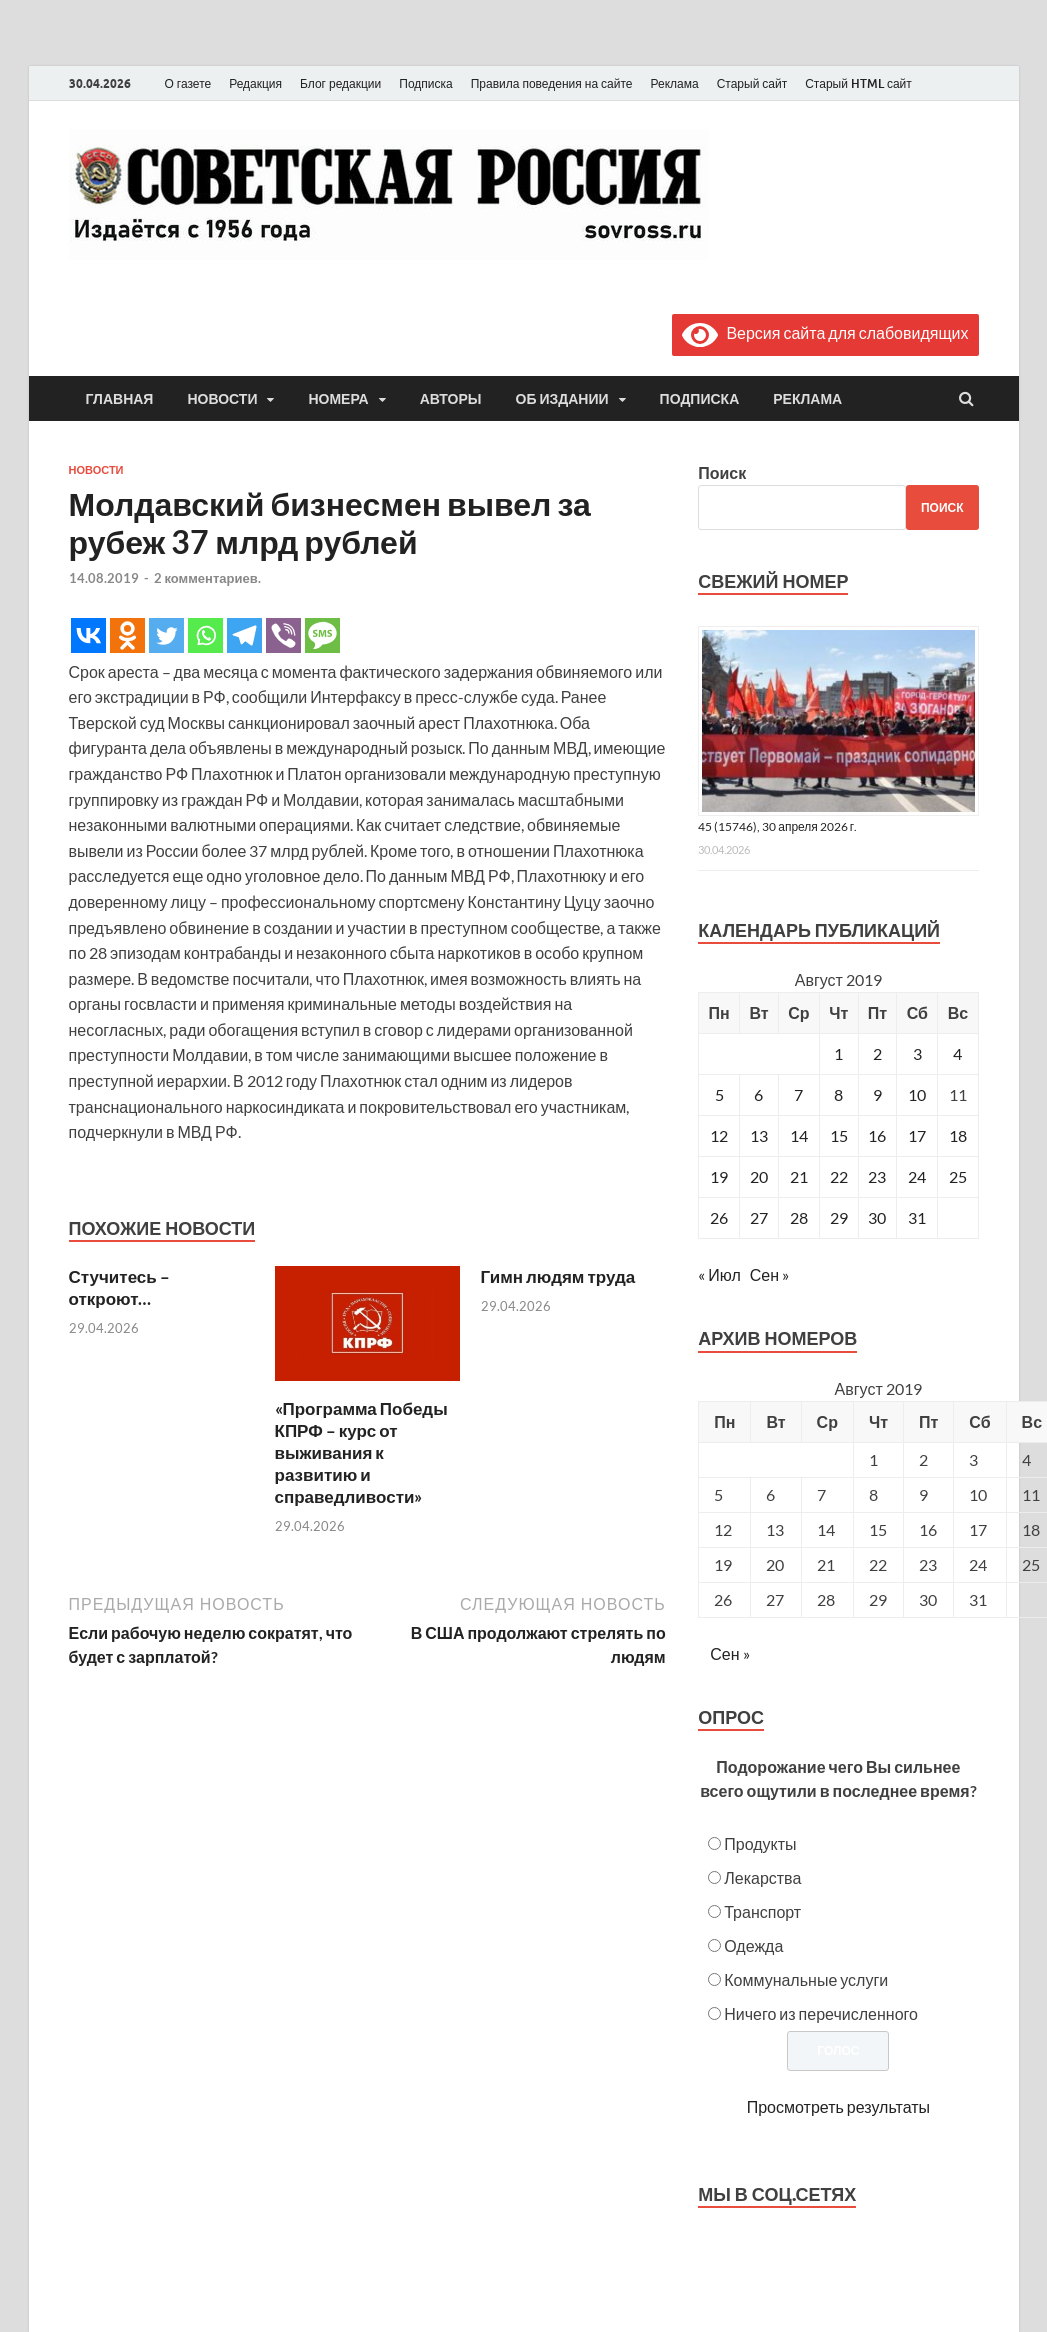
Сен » (769, 1274)
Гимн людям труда (558, 1276)
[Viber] (283, 635)
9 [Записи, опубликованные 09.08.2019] (877, 1094)
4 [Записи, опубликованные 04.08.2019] (957, 1053)
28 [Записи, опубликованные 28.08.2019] (799, 1217)
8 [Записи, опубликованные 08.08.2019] (838, 1094)
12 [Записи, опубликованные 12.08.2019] (719, 1135)
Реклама (674, 83)
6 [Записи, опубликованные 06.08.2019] (758, 1094)
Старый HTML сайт (858, 83)
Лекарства (762, 1877)
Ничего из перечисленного (821, 2013)
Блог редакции (340, 83)
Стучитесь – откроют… (119, 1287)
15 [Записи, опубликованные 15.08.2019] (839, 1135)
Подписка (425, 83)
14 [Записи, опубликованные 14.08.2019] (799, 1135)
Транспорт (762, 1911)
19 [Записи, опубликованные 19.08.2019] (719, 1176)
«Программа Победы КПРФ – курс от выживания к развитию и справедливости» (361, 1452)
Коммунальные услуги (806, 1979)
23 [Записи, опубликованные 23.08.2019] (877, 1176)
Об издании (562, 399)
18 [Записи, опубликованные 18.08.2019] (958, 1135)
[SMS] (322, 635)
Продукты (760, 1843)
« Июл (719, 1274)
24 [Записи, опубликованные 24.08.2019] (917, 1176)
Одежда (753, 1945)
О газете (188, 83)
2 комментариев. (207, 578)
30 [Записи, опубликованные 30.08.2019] (877, 1217)
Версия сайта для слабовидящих (825, 332)
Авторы (451, 399)
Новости (222, 399)
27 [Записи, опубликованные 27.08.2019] (759, 1217)
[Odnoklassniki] (127, 635)
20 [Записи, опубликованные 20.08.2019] (759, 1176)
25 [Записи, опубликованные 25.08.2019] (958, 1176)
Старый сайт (752, 83)
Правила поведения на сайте (552, 83)
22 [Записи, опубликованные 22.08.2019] (839, 1176)
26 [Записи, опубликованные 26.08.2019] (719, 1217)
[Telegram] (244, 635)
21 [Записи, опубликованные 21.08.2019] (799, 1176)
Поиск (722, 472)
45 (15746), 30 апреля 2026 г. (777, 826)
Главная (120, 399)
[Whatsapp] (205, 635)
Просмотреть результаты (838, 2106)
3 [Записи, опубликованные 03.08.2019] (917, 1053)
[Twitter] (166, 635)
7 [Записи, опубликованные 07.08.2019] (798, 1094)
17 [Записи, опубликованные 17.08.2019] (917, 1135)
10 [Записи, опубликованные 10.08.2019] (917, 1094)
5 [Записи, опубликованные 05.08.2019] (719, 1094)
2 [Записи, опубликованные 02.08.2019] (877, 1053)
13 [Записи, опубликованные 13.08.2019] (759, 1135)
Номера (338, 399)
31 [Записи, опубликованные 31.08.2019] (917, 1217)
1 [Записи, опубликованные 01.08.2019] (838, 1053)
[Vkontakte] (88, 635)
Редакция (255, 83)
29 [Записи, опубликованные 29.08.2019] (839, 1217)
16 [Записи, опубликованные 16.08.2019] (877, 1135)
